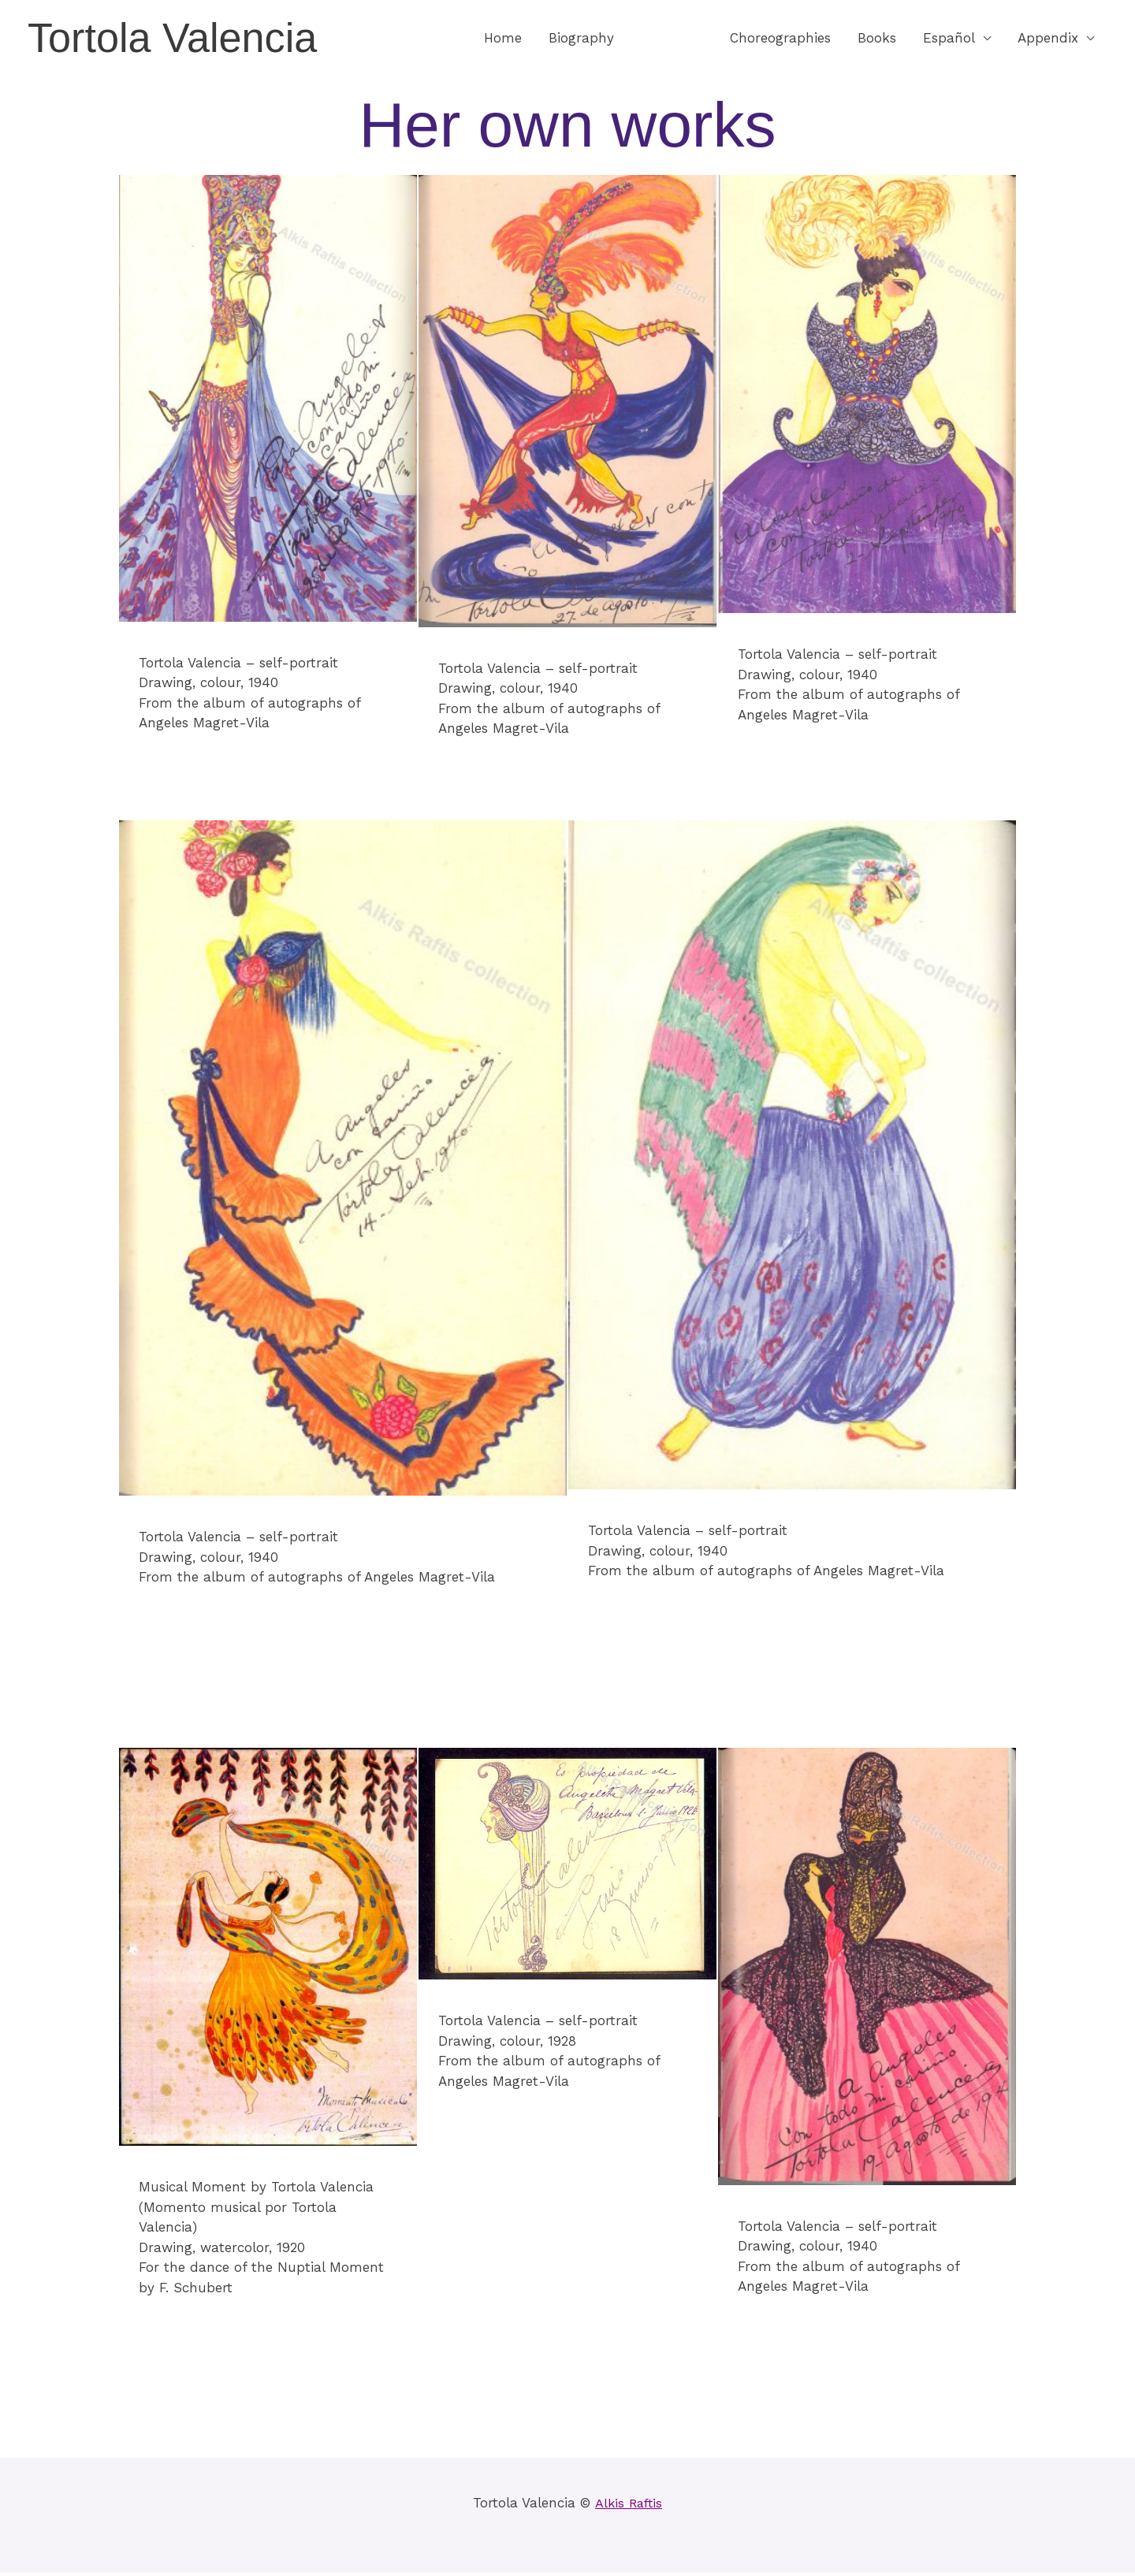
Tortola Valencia (180, 39)
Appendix (1048, 39)
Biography (581, 39)
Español (949, 39)
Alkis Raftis (628, 2506)
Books (877, 39)
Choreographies (780, 39)
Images (664, 39)
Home (503, 39)
